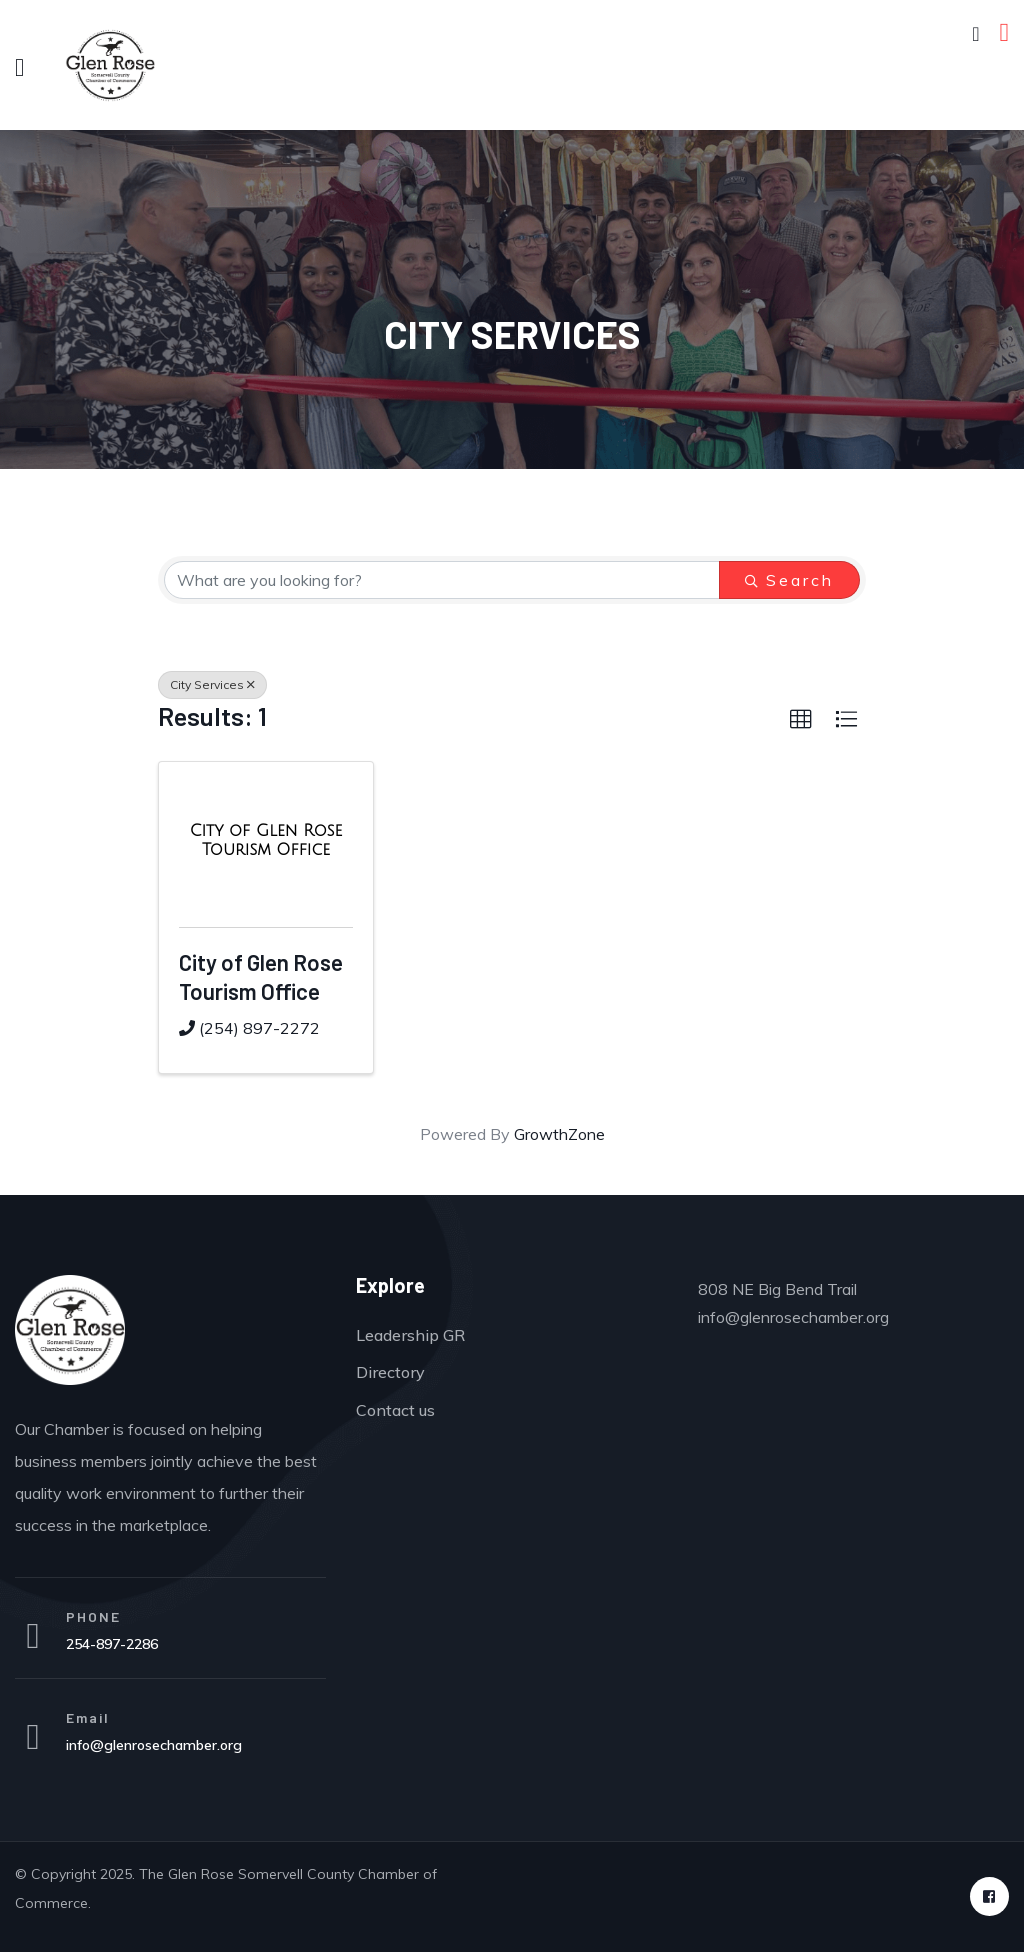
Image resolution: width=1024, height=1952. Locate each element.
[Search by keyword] (442, 580)
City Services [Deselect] (212, 684)
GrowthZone (559, 1134)
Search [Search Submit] (789, 580)
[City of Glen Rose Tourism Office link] (266, 840)
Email (88, 1717)
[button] (801, 720)
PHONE (93, 1616)
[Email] (33, 1737)
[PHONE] (33, 1636)
